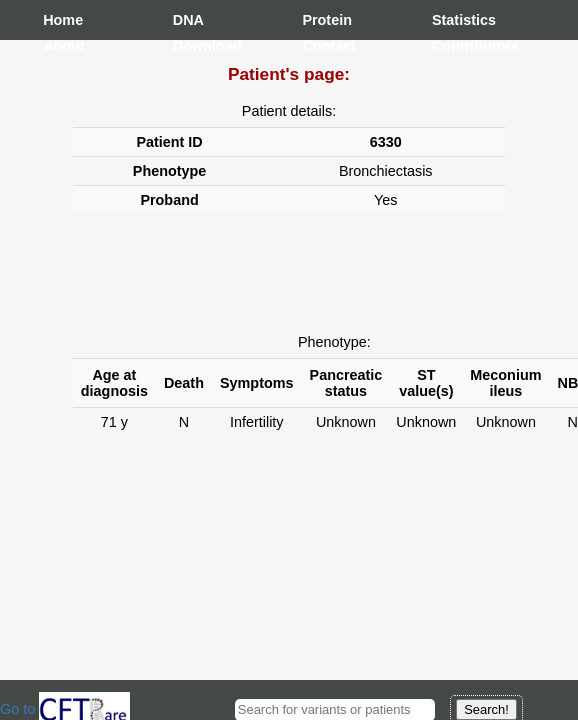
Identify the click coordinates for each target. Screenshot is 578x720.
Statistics (452, 20)
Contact (322, 46)
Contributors (452, 46)
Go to (65, 709)
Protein (322, 20)
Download (193, 46)
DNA (188, 20)
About (63, 46)
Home (63, 20)
